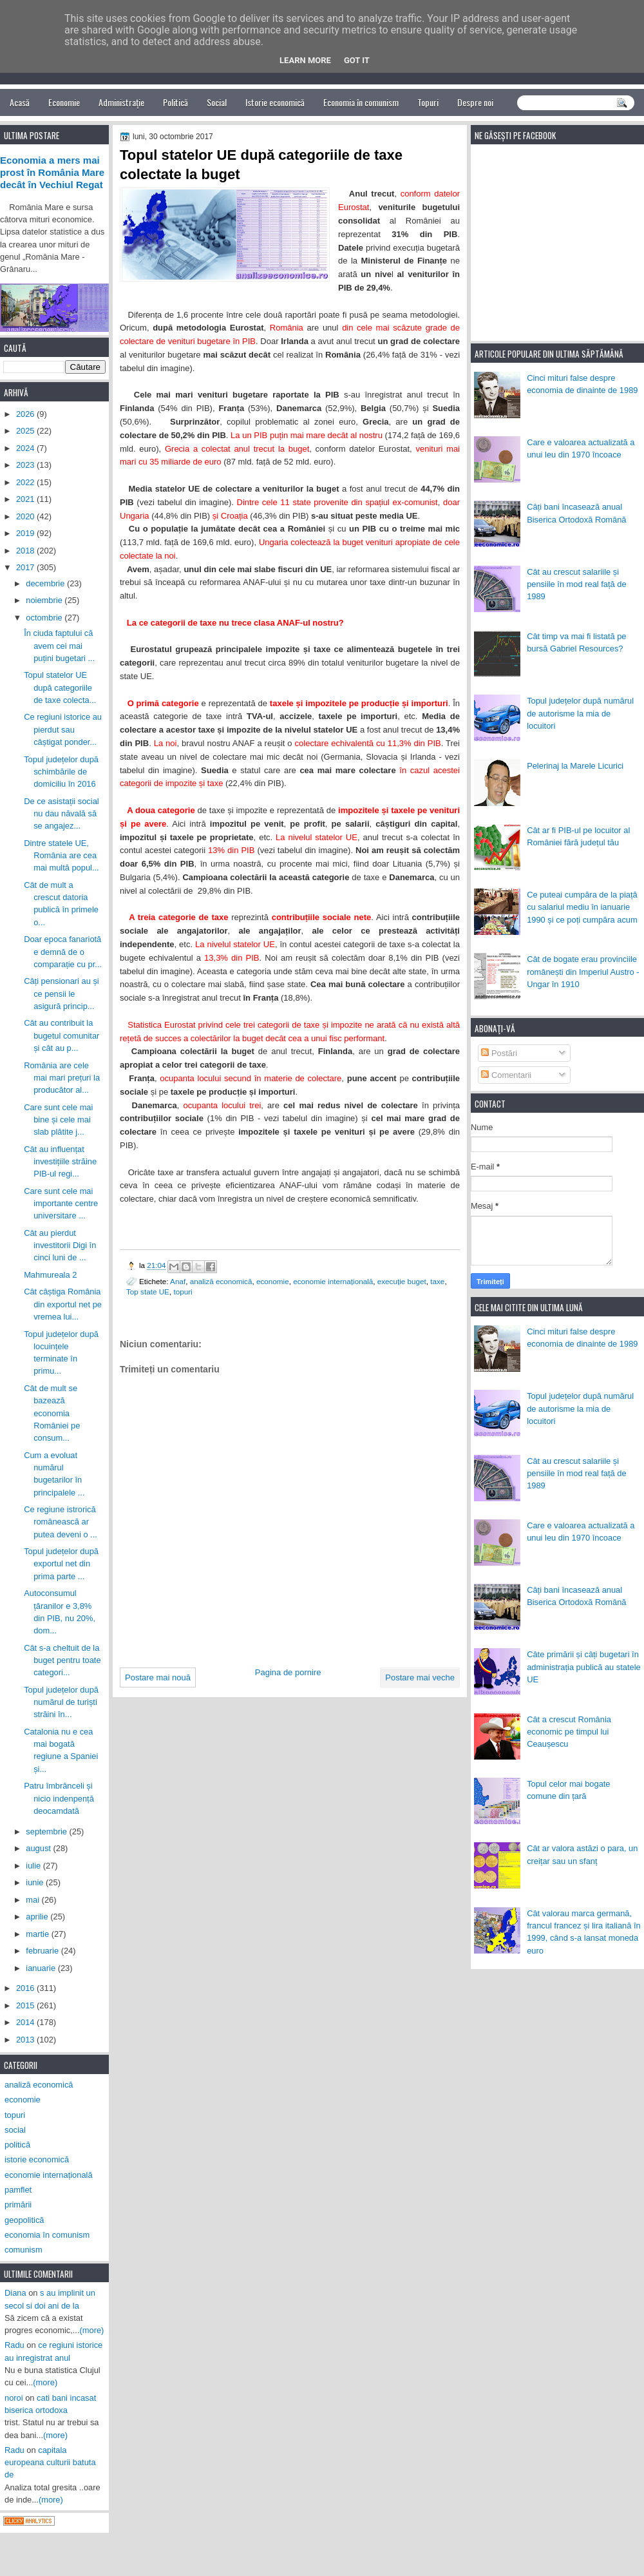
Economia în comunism (361, 102)
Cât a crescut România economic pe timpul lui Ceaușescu (569, 1732)
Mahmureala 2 (50, 1275)
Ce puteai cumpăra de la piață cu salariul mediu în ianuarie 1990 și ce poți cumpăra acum (582, 907)
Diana (15, 2293)
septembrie (47, 1831)
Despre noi (475, 102)
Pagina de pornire (288, 1672)
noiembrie (45, 600)
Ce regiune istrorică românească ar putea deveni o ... (60, 1521)
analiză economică (221, 1281)
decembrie (46, 583)
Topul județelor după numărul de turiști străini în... (61, 1702)
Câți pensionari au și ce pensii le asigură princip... (61, 993)
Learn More (305, 60)
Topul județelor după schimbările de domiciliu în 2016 (61, 772)
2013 (26, 2039)
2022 (26, 482)
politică (17, 2144)
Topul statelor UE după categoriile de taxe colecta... (60, 687)
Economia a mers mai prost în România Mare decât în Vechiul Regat (52, 173)
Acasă (20, 102)
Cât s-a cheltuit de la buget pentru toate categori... (62, 1660)
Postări (499, 1053)
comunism (24, 2249)
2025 (26, 431)
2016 (26, 1988)
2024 (26, 448)
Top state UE (147, 1291)
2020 (26, 516)
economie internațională (333, 1281)
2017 (26, 567)
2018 (26, 550)
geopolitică (24, 2220)
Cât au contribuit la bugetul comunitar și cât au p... (61, 1035)
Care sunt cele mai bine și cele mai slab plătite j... (58, 1119)
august (39, 1848)
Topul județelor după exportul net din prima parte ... (61, 1563)
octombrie (45, 617)
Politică (175, 102)
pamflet (18, 2190)
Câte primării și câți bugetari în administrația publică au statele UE (584, 1666)
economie (272, 1281)
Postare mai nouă (158, 1677)
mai (33, 1900)
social (15, 2130)
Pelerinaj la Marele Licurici (575, 766)
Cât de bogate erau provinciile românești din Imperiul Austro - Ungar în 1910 (583, 971)
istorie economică (37, 2159)
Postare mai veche (420, 1677)
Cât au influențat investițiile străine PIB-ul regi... (60, 1161)
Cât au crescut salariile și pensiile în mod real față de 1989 (576, 584)
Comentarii (506, 1075)
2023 (26, 465)
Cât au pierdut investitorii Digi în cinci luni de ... (60, 1245)
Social (217, 102)
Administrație (121, 102)
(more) (92, 2330)
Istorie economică (275, 102)
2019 (26, 533)
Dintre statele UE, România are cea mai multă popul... (61, 855)
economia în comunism (47, 2235)
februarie (43, 1951)
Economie (64, 102)
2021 (26, 499)
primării (18, 2204)
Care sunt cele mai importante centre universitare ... (61, 1203)
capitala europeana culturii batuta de (50, 2462)
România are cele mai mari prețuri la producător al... (62, 1078)
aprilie (38, 1916)
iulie (34, 1865)
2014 (26, 2022)
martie (38, 1934)
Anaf (177, 1281)
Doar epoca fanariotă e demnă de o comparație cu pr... (63, 951)
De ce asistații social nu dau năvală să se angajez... (61, 813)
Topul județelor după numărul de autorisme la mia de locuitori (580, 713)
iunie (36, 1882)
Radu (14, 2345)
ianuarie (41, 1968)
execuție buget (401, 1281)
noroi (14, 2398)
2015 (26, 2005)
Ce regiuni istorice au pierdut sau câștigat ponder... (63, 729)
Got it (357, 60)
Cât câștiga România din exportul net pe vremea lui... (63, 1304)
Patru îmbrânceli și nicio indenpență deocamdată (59, 1798)
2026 (26, 414)
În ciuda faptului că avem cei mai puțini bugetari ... (59, 645)
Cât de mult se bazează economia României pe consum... (52, 1413)
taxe (437, 1281)
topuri (182, 1291)
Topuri (428, 102)
